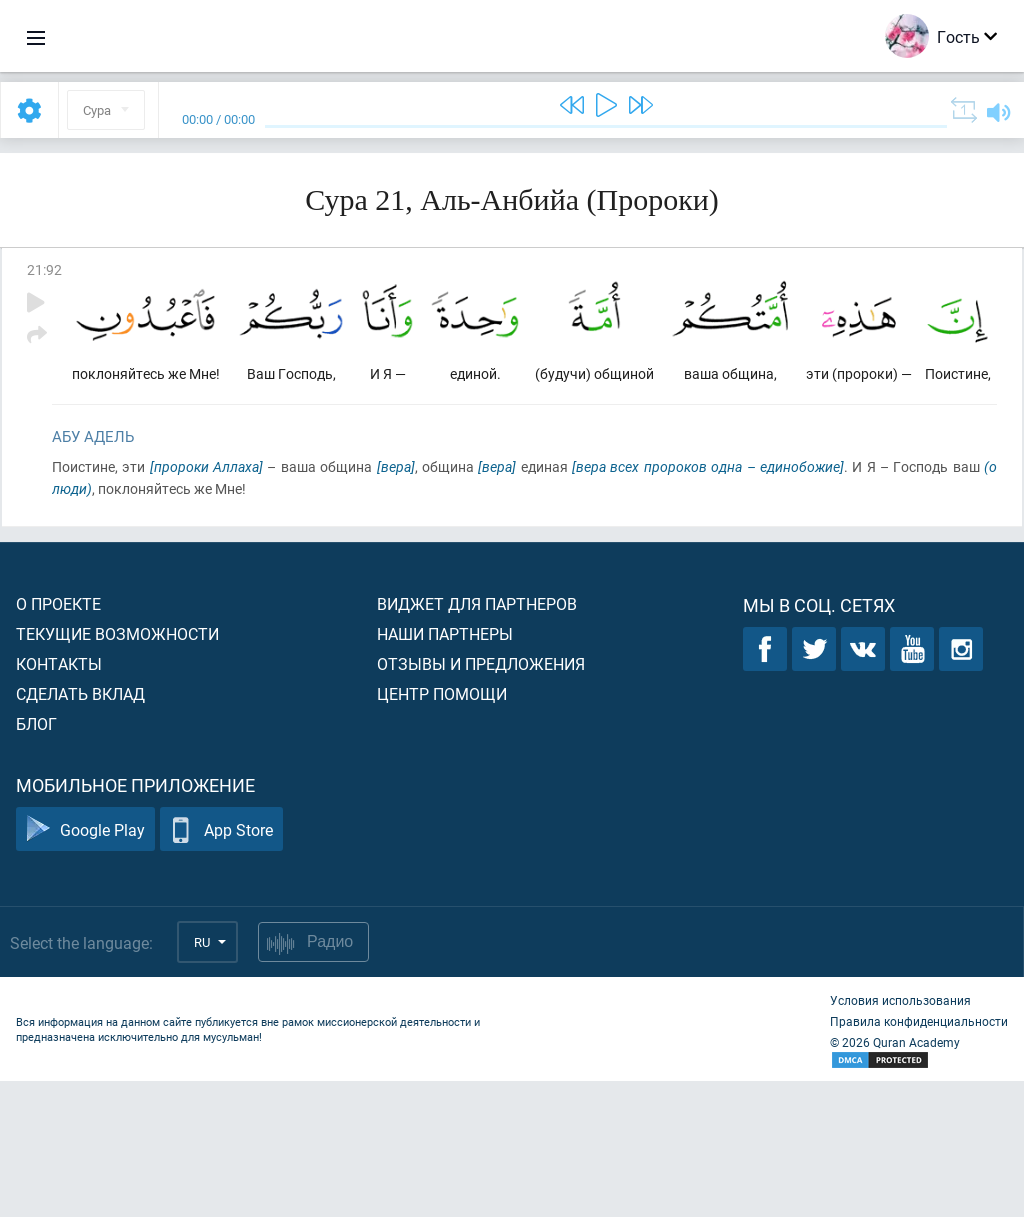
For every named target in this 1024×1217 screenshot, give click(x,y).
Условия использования (900, 1136)
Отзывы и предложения (481, 799)
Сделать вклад (80, 829)
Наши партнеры (445, 769)
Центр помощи (442, 829)
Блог (36, 859)
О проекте (58, 739)
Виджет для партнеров (477, 739)
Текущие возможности (117, 769)
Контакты (59, 799)
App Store (221, 965)
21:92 (44, 269)
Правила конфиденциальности (919, 1157)
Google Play (85, 965)
